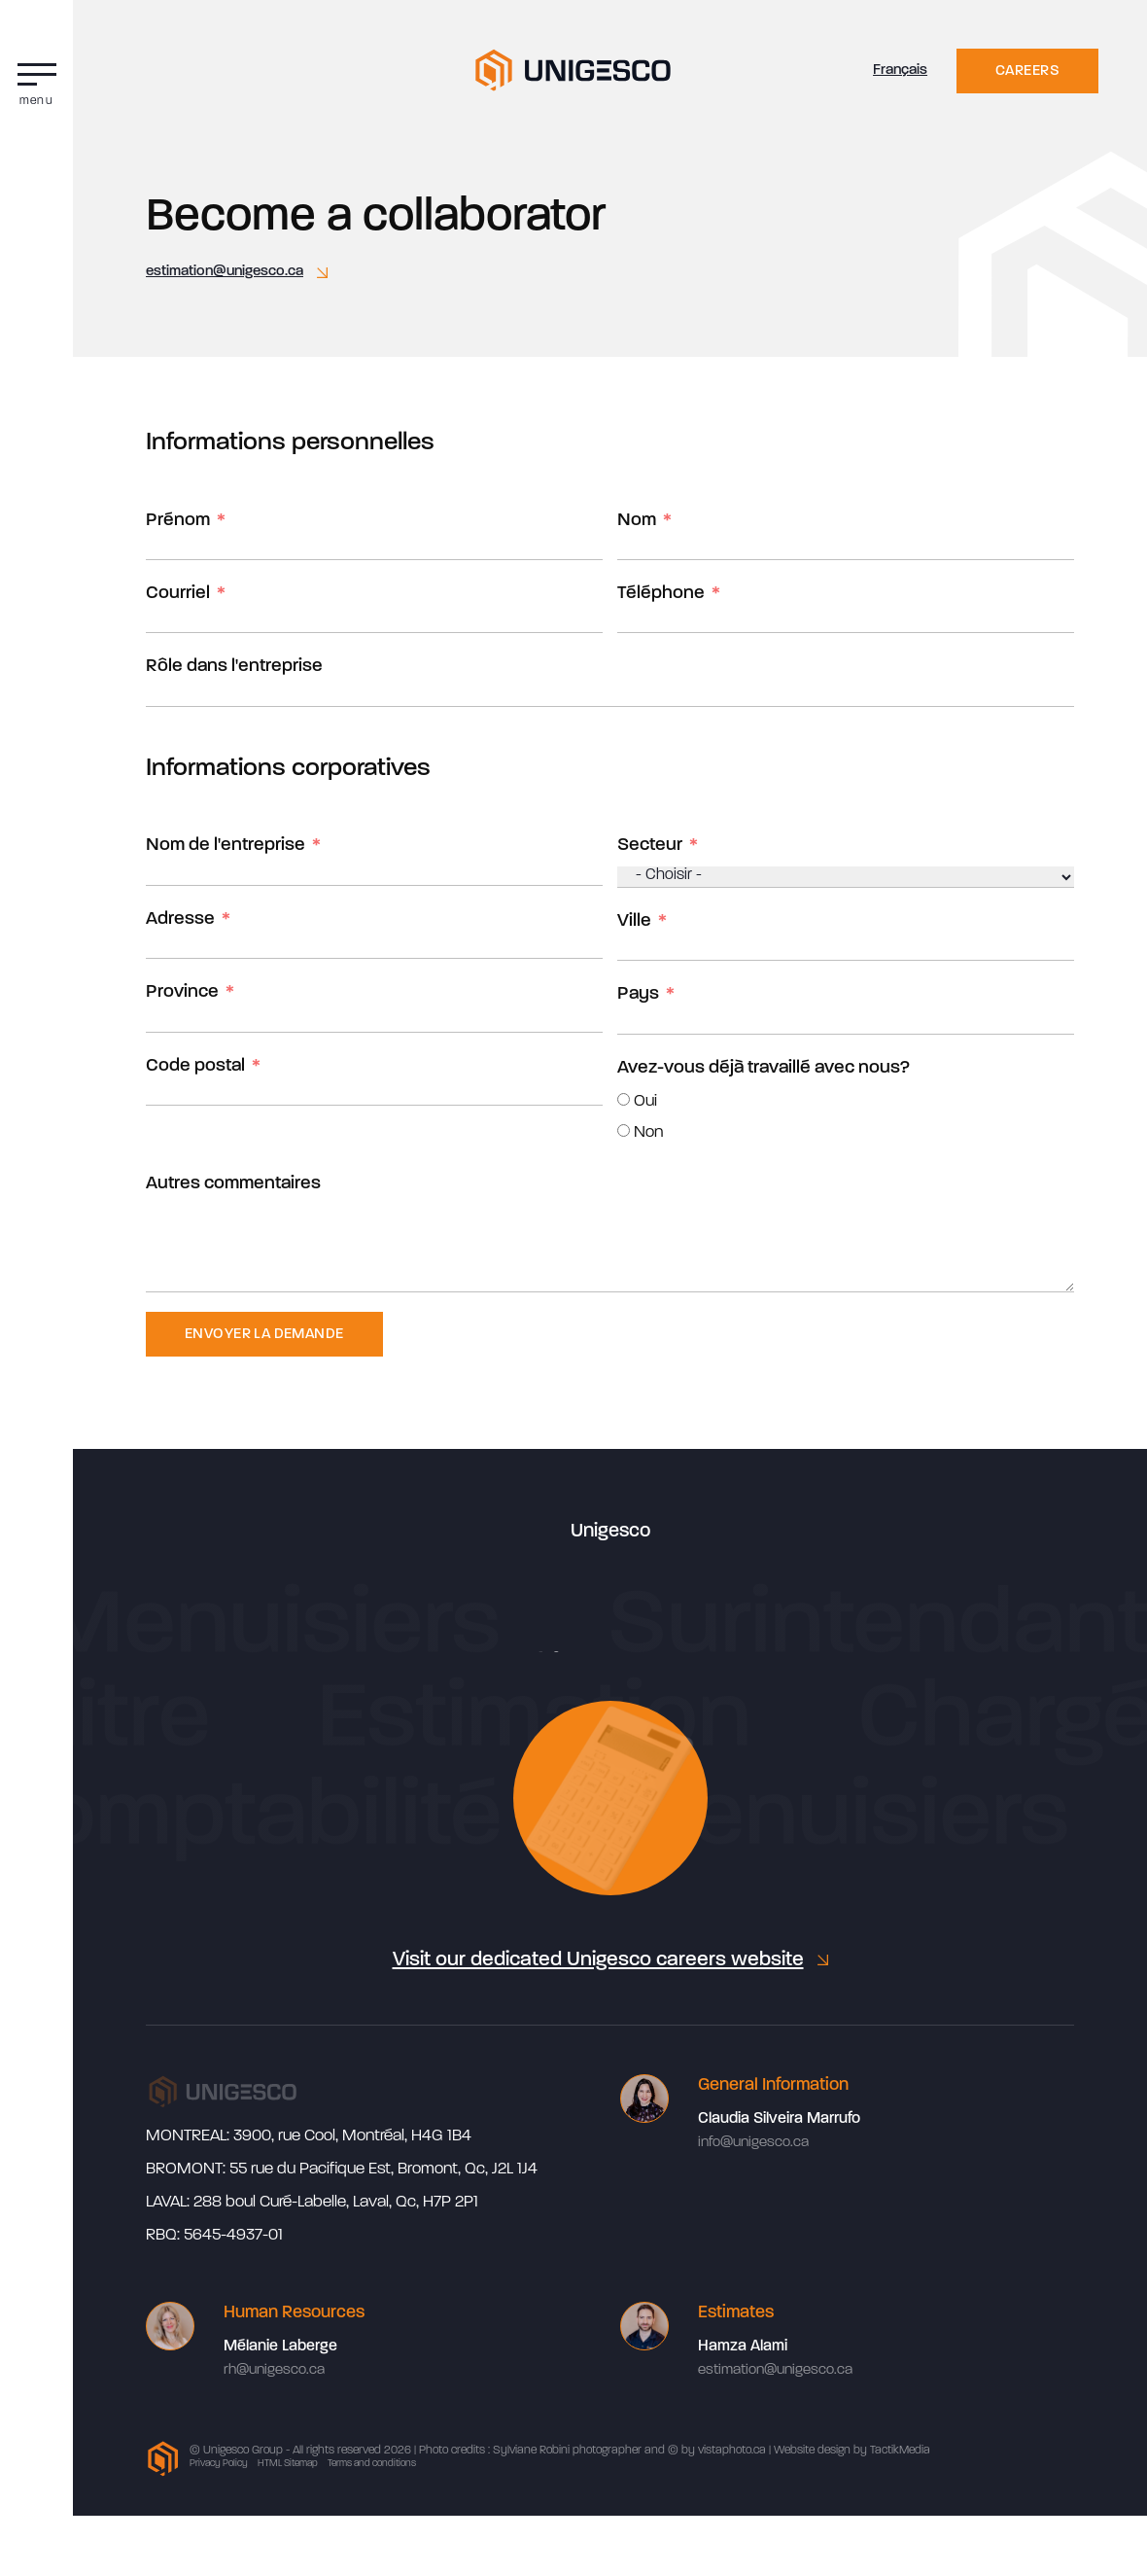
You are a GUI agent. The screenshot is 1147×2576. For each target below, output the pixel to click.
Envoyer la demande (264, 1334)
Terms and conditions (372, 2463)
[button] (36, 80)
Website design (812, 2450)
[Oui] (623, 1099)
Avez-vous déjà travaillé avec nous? (763, 1068)
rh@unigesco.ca (274, 2370)
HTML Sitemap (288, 2463)
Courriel (178, 593)
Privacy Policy (219, 2463)
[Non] (623, 1130)
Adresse (180, 919)
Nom (636, 521)
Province (182, 992)
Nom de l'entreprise (225, 845)
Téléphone (661, 593)
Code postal (195, 1066)
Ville (634, 921)
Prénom (178, 521)
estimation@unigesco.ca (224, 272)
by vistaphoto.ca (723, 2450)
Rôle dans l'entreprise (234, 666)
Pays (638, 994)
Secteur (649, 845)
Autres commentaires (233, 1184)
